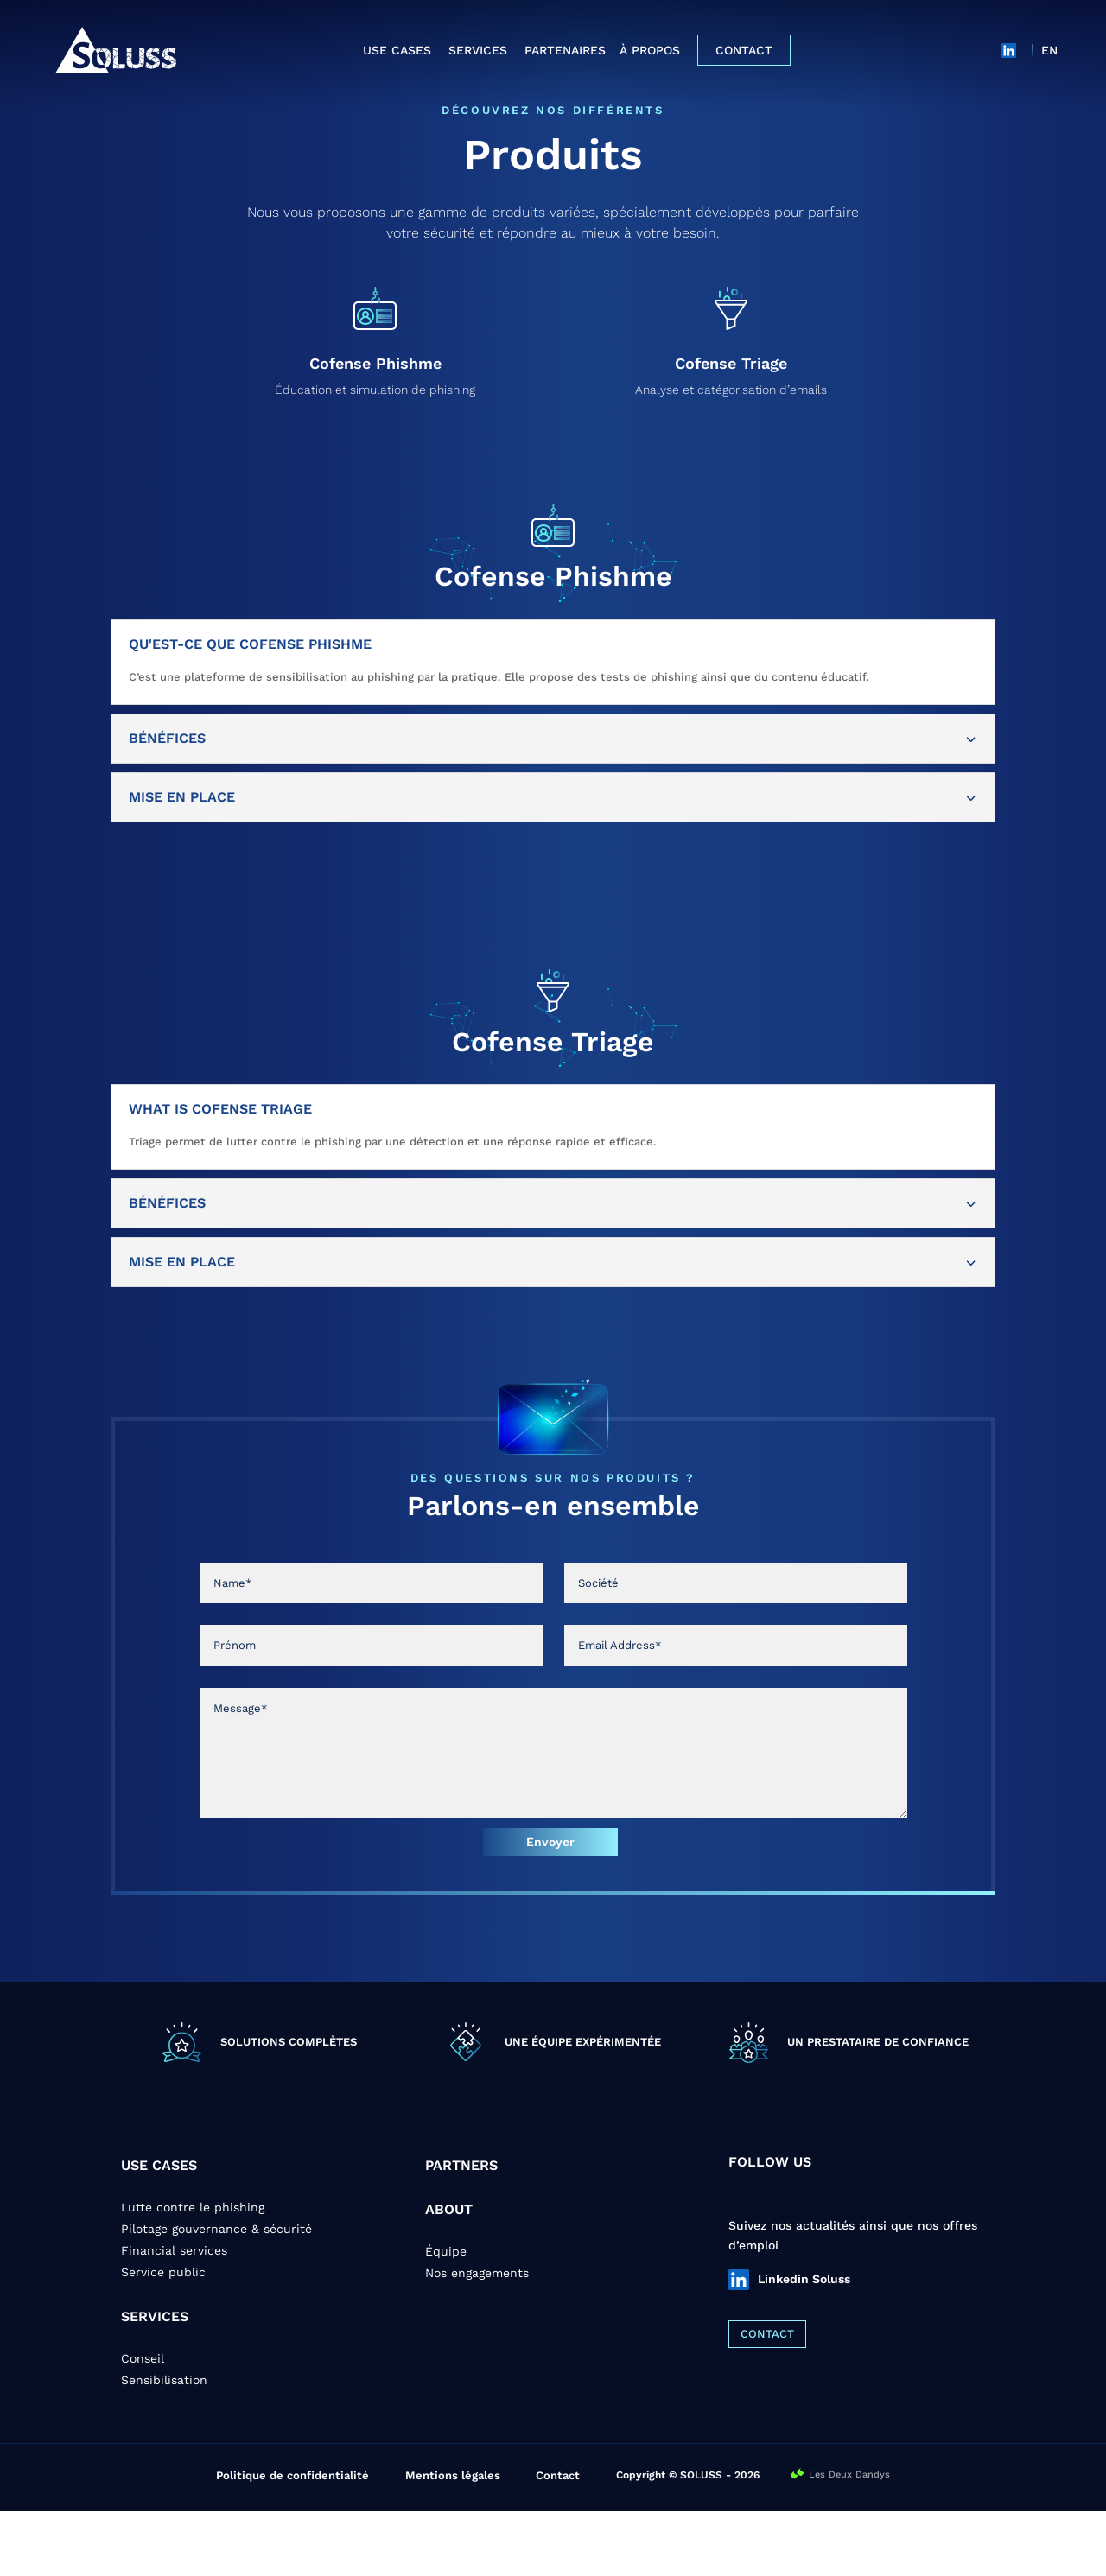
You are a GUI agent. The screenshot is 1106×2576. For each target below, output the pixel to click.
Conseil (142, 2423)
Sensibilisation (164, 2445)
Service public (163, 2337)
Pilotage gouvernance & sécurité (216, 2293)
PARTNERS (461, 2230)
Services (477, 50)
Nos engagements (477, 2337)
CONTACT (767, 2398)
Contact (743, 50)
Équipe (446, 2316)
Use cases (397, 50)
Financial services (174, 2315)
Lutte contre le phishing (192, 2272)
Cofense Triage (731, 428)
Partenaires (565, 50)
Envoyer (550, 1906)
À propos (650, 50)
